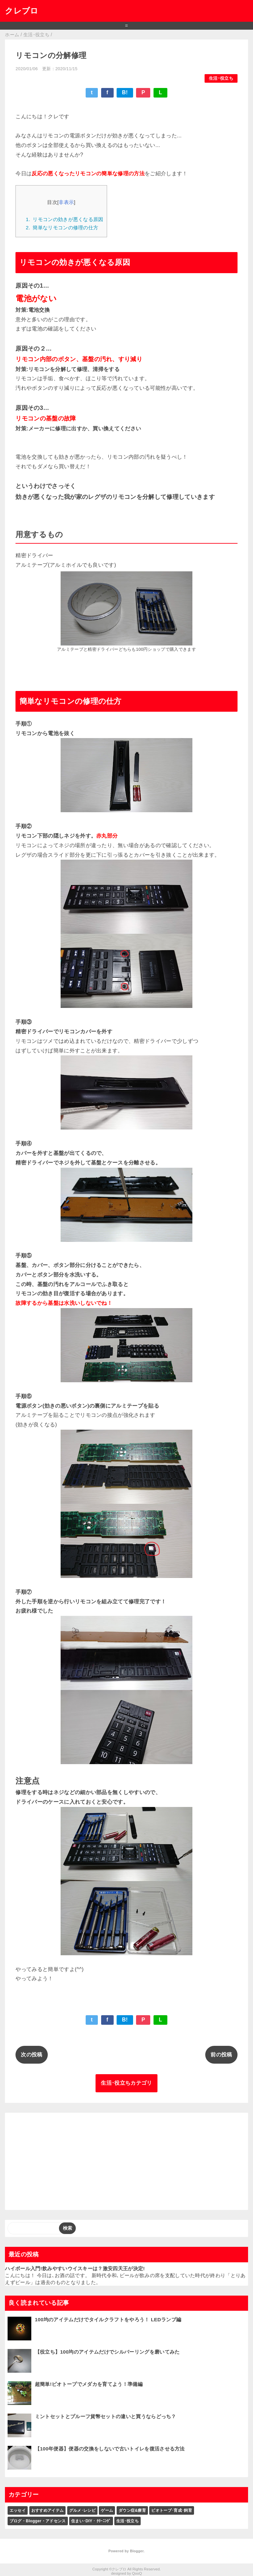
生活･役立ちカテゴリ (126, 2083)
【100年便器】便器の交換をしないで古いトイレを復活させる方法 (110, 2448)
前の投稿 (221, 2054)
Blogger (136, 2551)
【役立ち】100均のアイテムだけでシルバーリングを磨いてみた (107, 2352)
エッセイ (18, 2510)
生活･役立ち (221, 78)
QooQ (137, 2573)
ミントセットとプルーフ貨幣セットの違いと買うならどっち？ (105, 2416)
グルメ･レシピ (82, 2510)
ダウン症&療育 (132, 2510)
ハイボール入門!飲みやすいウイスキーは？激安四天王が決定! (75, 2268)
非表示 (66, 202)
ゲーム (107, 2510)
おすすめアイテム (47, 2510)
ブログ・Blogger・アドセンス (38, 2521)
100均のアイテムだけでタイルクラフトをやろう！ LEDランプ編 (108, 2319)
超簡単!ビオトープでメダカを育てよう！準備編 (89, 2384)
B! (125, 92)
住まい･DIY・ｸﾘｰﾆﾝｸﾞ (91, 2521)
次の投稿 (31, 2054)
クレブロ (21, 10)
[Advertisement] (126, 2161)
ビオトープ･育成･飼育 (171, 2510)
